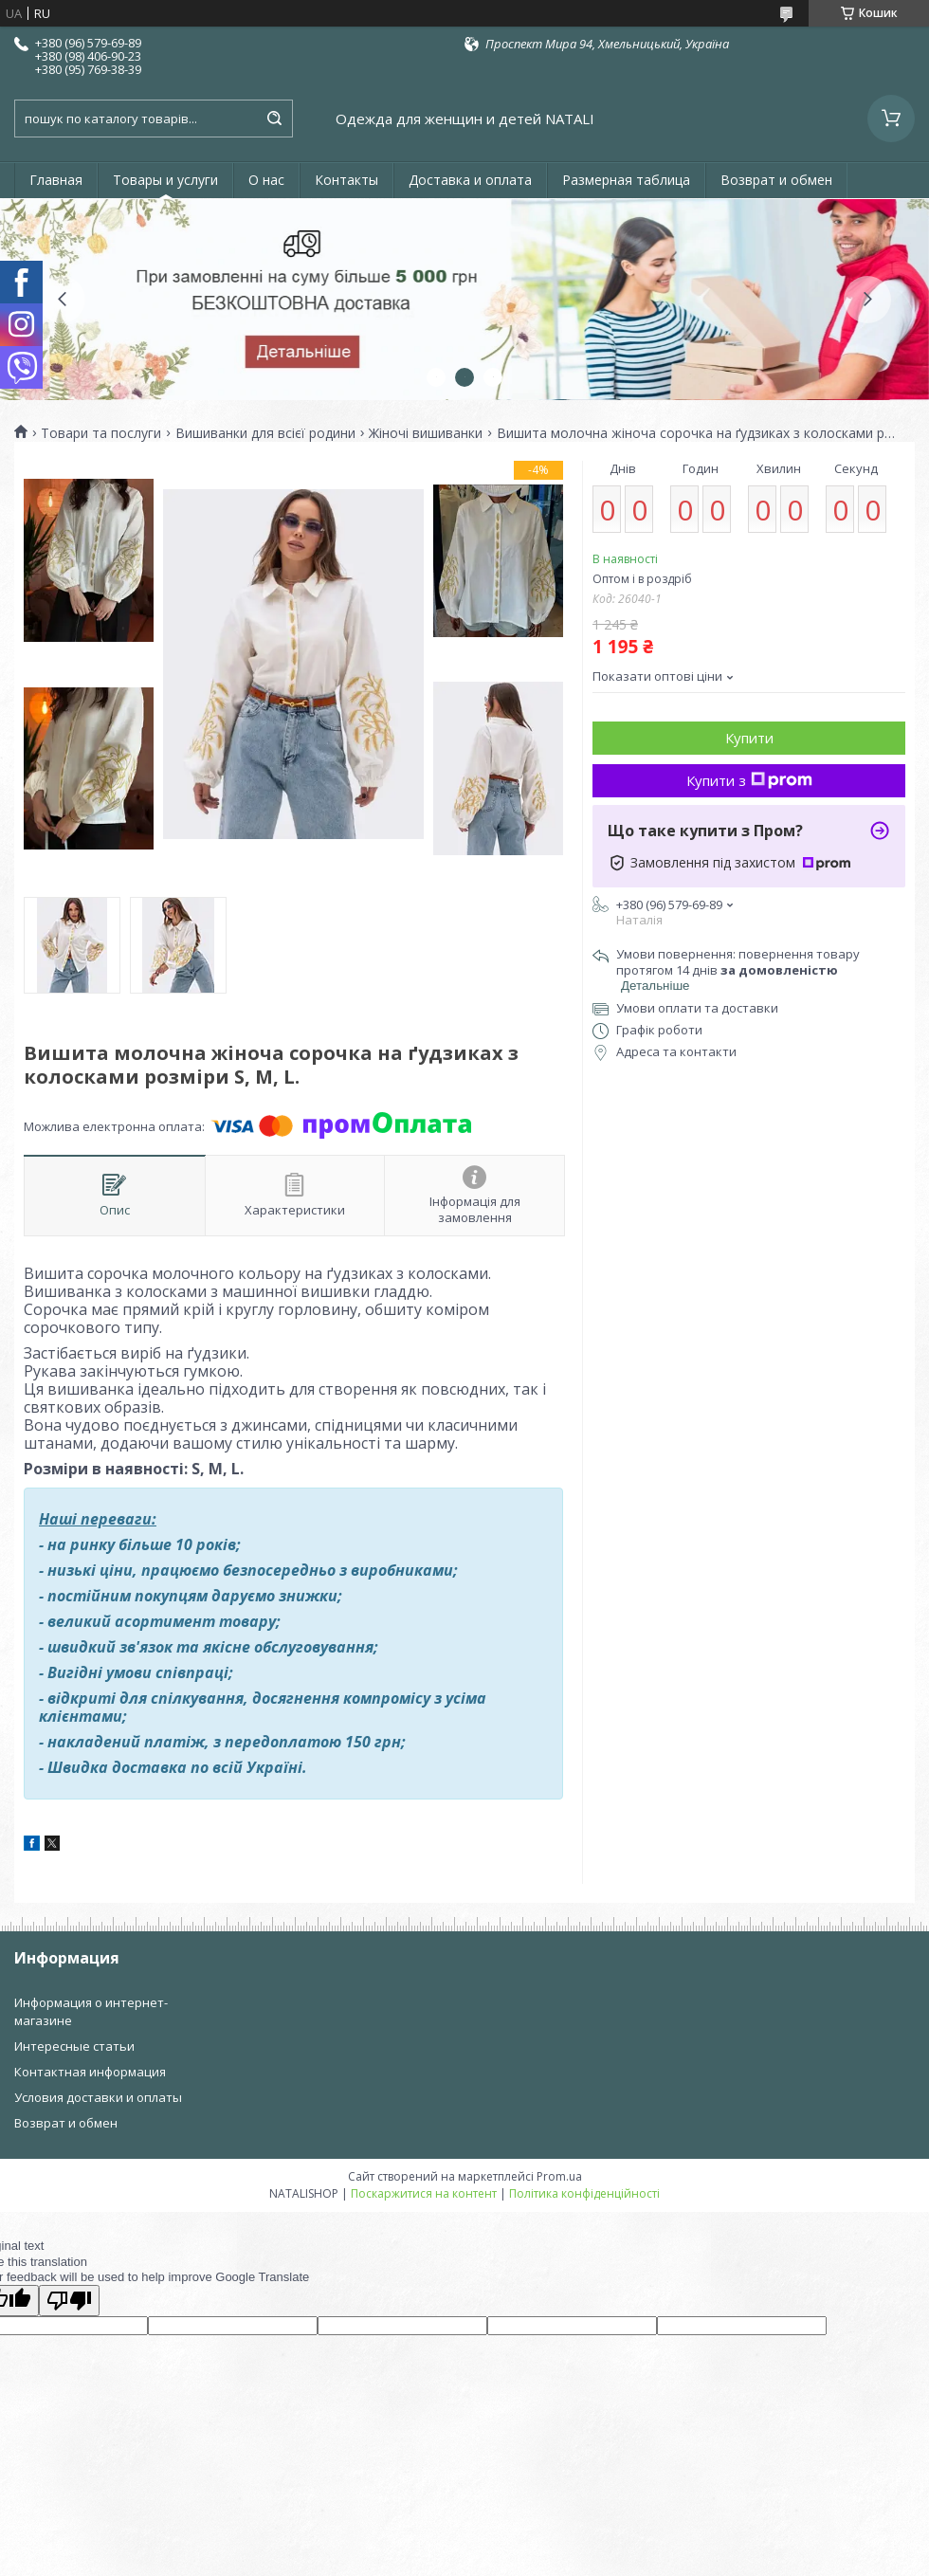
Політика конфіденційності (584, 2193)
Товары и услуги (165, 180)
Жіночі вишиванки (426, 433)
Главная (55, 180)
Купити (749, 737)
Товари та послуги (101, 433)
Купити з (749, 780)
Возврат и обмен (776, 180)
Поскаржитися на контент (424, 2193)
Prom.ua (559, 2176)
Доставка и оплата (470, 180)
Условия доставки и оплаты (98, 2097)
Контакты (346, 180)
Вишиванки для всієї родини (265, 433)
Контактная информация (90, 2071)
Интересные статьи (74, 2046)
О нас (266, 180)
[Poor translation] (69, 2300)
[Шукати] (274, 118)
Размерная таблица (626, 180)
